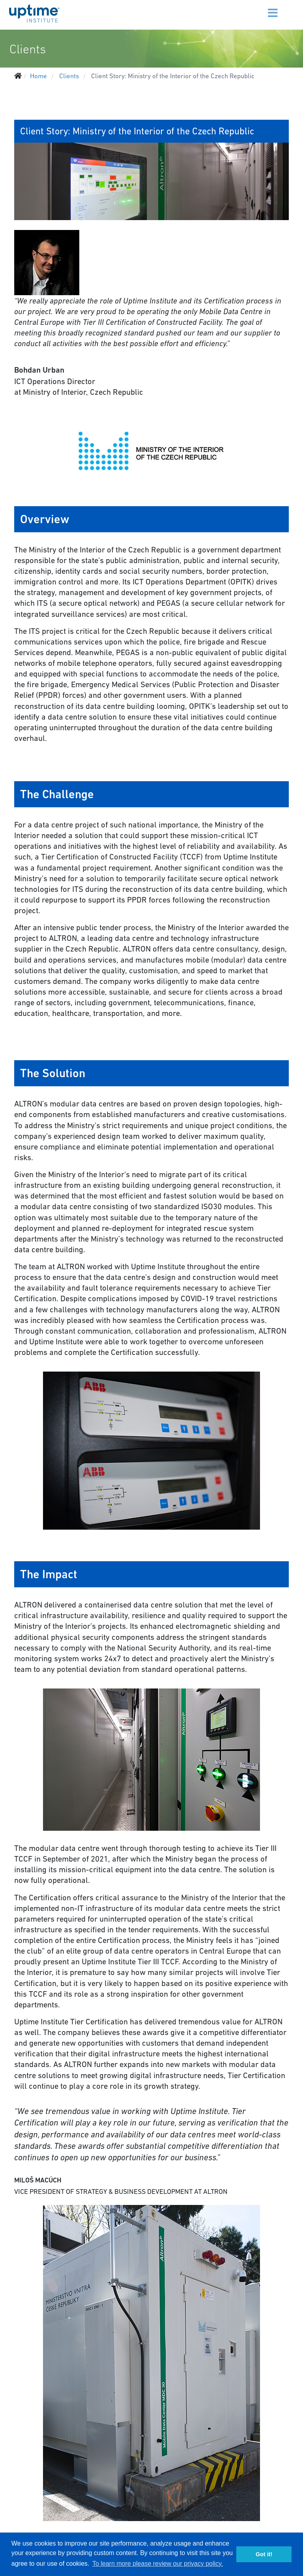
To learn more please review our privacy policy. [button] (157, 2563)
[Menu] (263, 8)
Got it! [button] (264, 2554)
